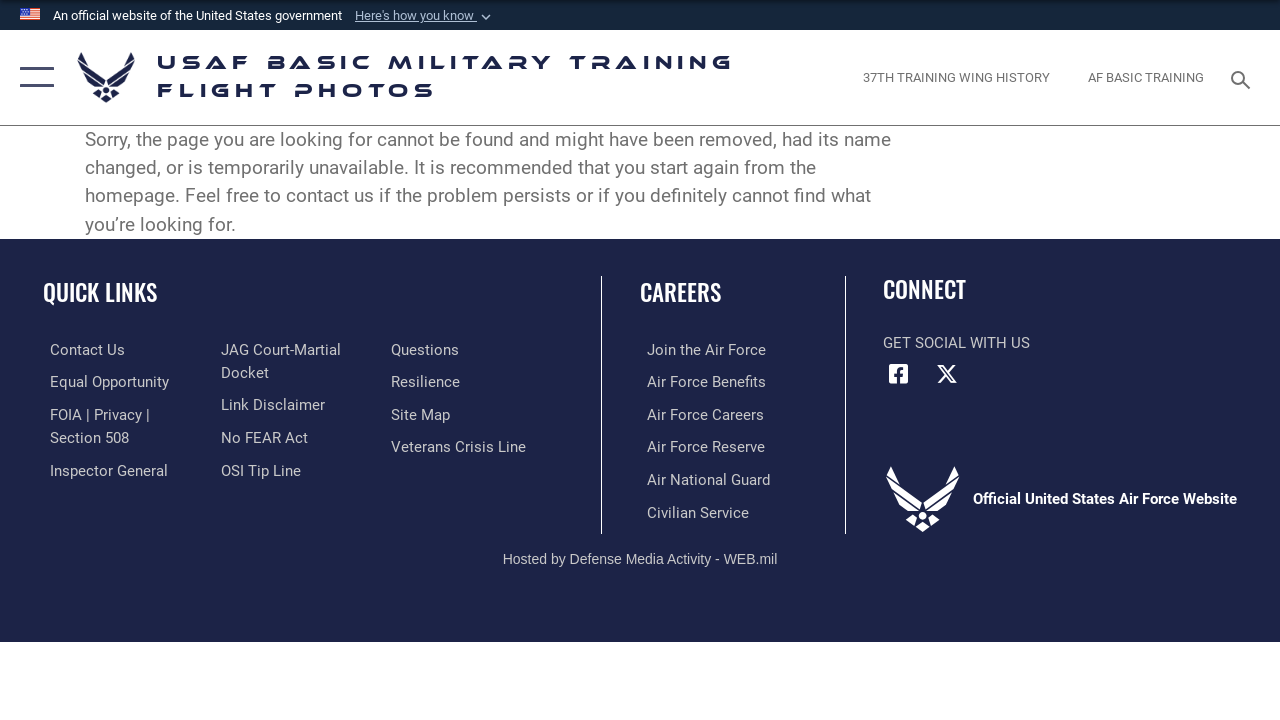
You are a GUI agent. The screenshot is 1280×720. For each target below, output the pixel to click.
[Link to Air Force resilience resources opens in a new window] (427, 381)
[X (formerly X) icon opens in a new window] (947, 374)
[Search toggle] (1244, 77)
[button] (425, 16)
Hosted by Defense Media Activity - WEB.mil (640, 555)
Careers (680, 292)
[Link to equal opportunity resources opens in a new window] (102, 381)
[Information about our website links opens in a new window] (270, 404)
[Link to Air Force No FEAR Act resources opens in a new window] (261, 436)
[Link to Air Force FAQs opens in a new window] (427, 350)
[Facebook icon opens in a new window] (898, 374)
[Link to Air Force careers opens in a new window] (698, 413)
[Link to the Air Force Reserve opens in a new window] (699, 445)
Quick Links (100, 292)
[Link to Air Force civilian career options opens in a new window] (691, 509)
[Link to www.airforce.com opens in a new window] (699, 350)
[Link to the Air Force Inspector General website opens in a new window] (102, 468)
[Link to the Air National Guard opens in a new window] (701, 477)
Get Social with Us (956, 343)
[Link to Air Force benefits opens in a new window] (699, 381)
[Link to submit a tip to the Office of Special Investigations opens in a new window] (258, 468)
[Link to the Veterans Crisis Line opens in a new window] (460, 445)
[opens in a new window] (956, 78)
